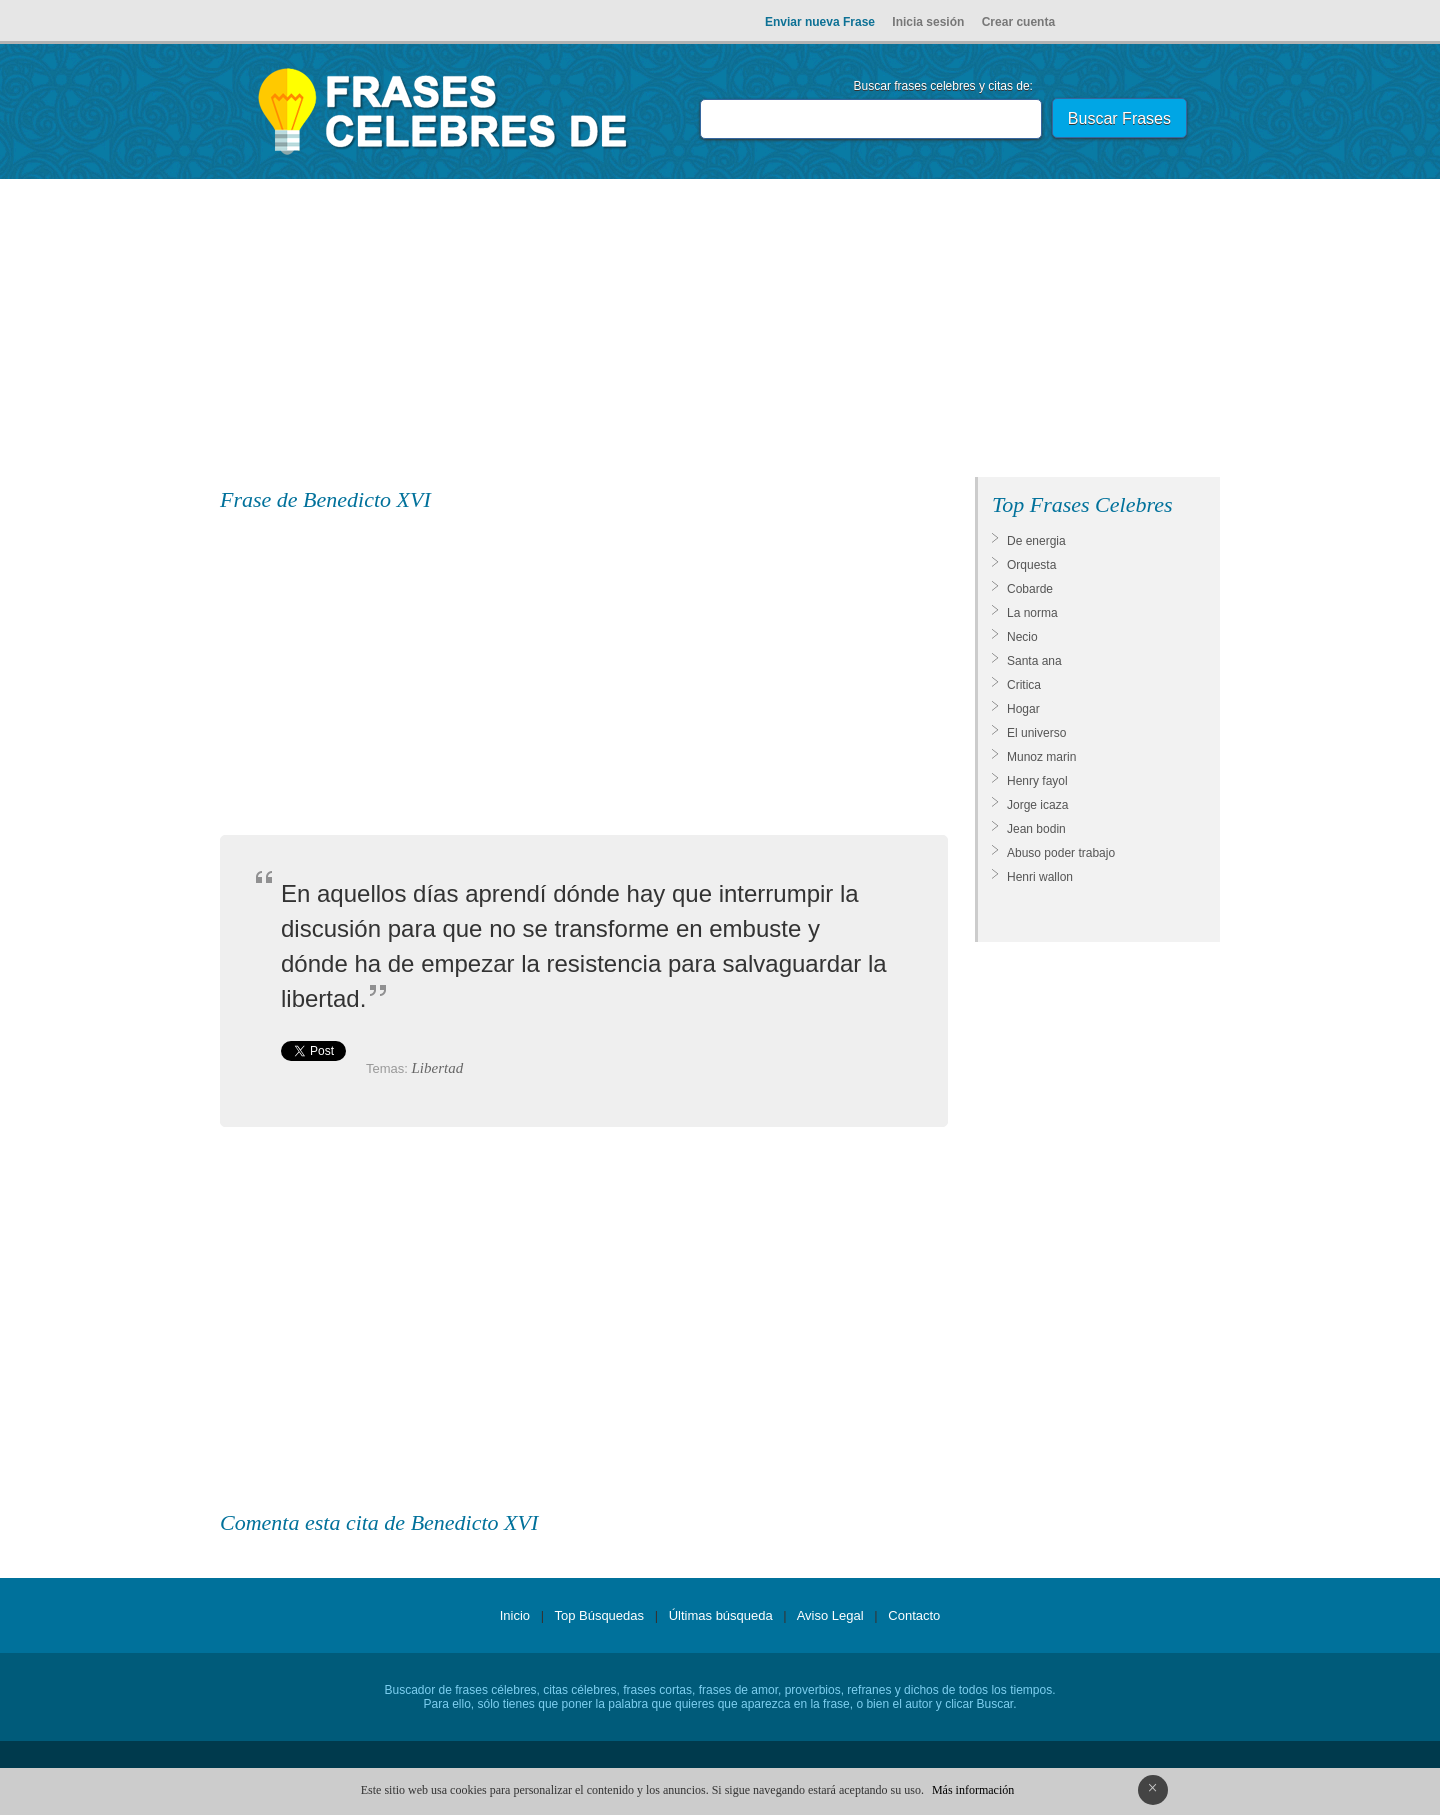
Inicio (515, 1615)
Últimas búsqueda (721, 1615)
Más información (973, 1790)
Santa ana (1034, 661)
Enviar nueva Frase (820, 22)
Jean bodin (1036, 829)
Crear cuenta (1018, 22)
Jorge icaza (1037, 805)
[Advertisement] (720, 332)
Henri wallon (1040, 877)
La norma (1032, 613)
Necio (1022, 637)
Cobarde (1030, 589)
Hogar (1023, 709)
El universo (1036, 733)
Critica (1024, 685)
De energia (1036, 541)
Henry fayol (1037, 781)
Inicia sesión (928, 22)
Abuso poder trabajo (1061, 853)
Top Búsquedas (599, 1615)
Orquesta (1031, 565)
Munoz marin (1041, 757)
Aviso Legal (830, 1615)
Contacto (914, 1615)
